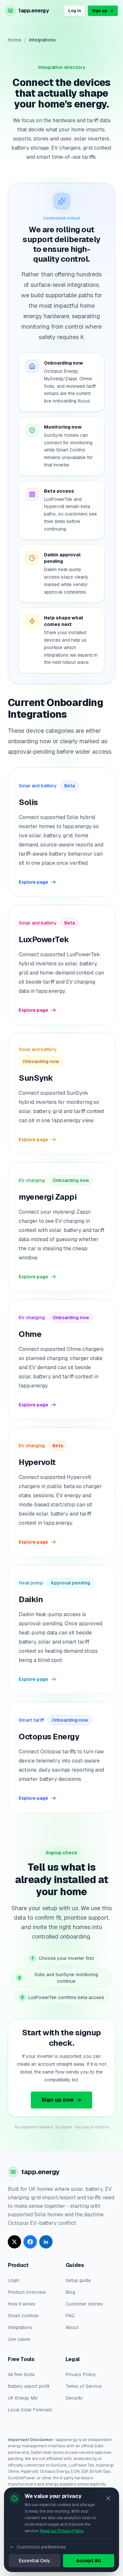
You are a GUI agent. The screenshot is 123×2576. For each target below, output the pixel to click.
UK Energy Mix (23, 2398)
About (72, 2327)
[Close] (108, 2498)
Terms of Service (84, 2386)
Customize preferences (37, 2547)
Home (14, 40)
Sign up (103, 10)
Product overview (27, 2292)
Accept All (88, 2561)
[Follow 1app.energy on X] (14, 2241)
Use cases (19, 2339)
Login (13, 2280)
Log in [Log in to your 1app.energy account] (74, 10)
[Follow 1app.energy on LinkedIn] (45, 2241)
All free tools (21, 2374)
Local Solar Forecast (30, 2410)
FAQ (70, 2316)
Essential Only (34, 2561)
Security (74, 2398)
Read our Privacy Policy (62, 2531)
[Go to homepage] (27, 11)
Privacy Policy (81, 2374)
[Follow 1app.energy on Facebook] (30, 2241)
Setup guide (78, 2280)
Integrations (20, 2327)
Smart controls (23, 2316)
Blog (70, 2292)
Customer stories (84, 2304)
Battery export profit (29, 2386)
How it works (21, 2304)
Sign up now (61, 2099)
